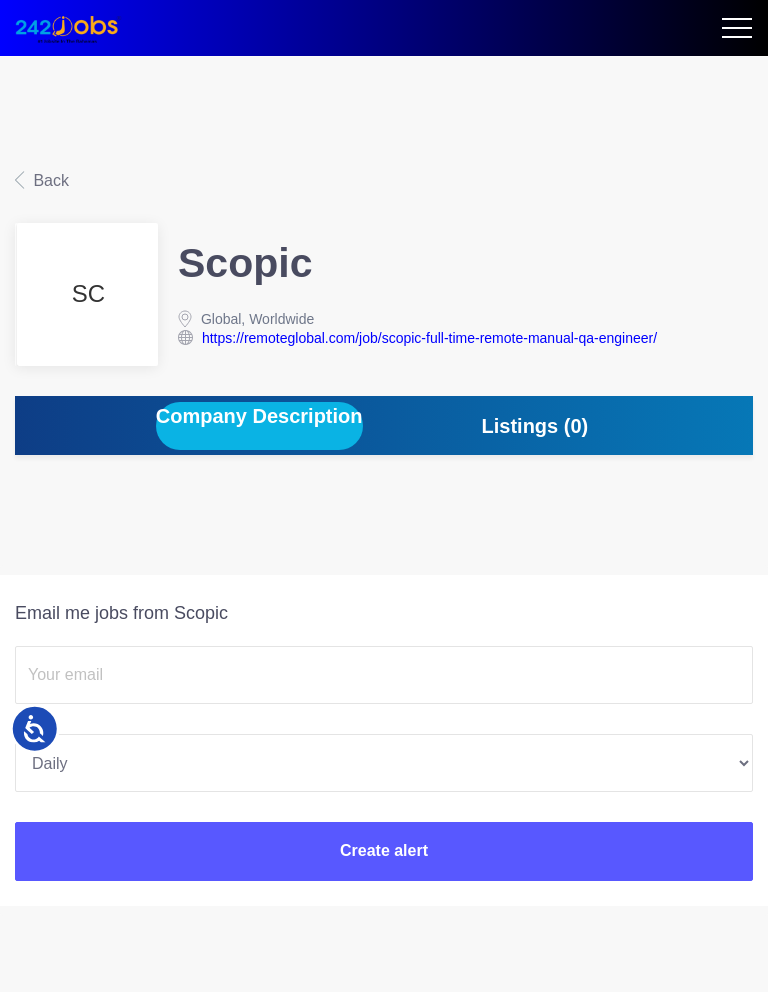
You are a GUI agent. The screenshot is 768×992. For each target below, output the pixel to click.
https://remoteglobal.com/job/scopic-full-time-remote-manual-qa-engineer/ (429, 338)
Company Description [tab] (259, 416)
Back (49, 180)
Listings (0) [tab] (535, 426)
